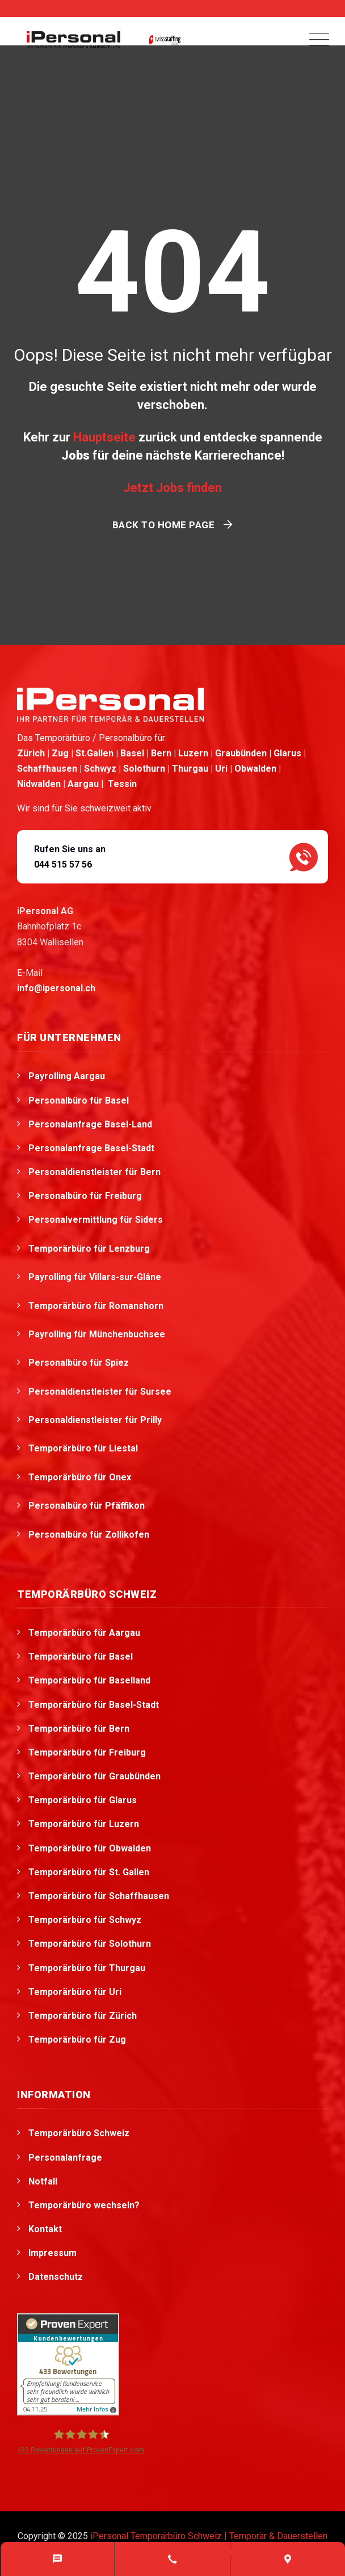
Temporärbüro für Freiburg (87, 1752)
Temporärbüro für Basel (80, 1656)
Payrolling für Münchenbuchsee (97, 1334)
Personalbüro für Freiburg (85, 1195)
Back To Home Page (163, 525)
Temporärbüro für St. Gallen (88, 1872)
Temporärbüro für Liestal (84, 1448)
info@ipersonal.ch (56, 988)
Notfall (42, 2181)
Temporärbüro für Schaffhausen (98, 1896)
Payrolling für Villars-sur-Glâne (95, 1277)
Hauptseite (104, 437)
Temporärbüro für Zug (77, 2039)
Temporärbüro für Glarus (82, 1800)
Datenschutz (55, 2276)
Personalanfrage (65, 2157)
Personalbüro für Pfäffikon (87, 1505)
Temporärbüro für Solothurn (89, 1943)
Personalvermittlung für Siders (96, 1219)
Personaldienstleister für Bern (94, 1172)
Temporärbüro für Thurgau (86, 1968)
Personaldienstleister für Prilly (96, 1420)
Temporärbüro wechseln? (84, 2205)
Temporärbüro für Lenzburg (90, 1248)
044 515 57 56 (63, 864)
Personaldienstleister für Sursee (101, 1391)
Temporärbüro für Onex (80, 1477)
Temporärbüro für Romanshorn (97, 1305)
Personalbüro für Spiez (79, 1362)
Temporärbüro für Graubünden (94, 1776)
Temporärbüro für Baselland (89, 1680)
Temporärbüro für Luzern (83, 1824)
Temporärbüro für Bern (78, 1728)
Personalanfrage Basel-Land (90, 1124)
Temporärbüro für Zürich (82, 2015)
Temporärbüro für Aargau (84, 1632)
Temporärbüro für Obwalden (89, 1848)
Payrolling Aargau (66, 1076)
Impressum (52, 2252)
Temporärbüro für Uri (74, 1991)
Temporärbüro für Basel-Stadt (93, 1704)
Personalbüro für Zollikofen (90, 1534)
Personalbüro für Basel (78, 1100)
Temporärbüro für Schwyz (84, 1919)
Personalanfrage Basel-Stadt (91, 1148)
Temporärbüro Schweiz (78, 2133)
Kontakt (45, 2229)
